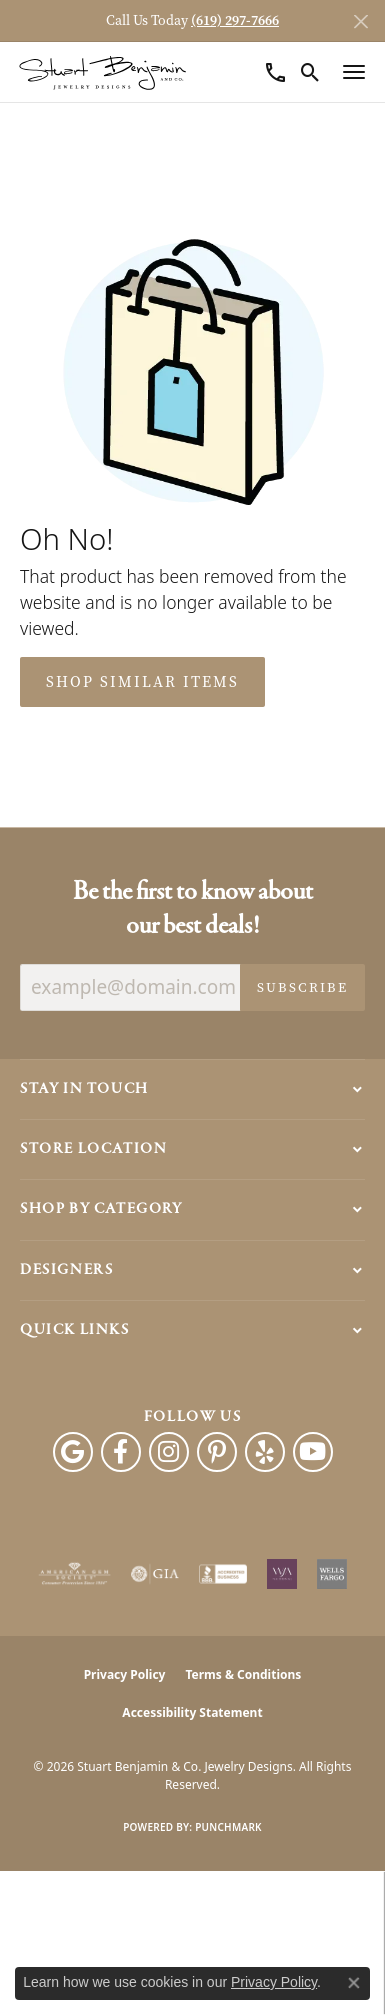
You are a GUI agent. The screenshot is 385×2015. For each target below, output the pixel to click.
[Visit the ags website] (75, 1574)
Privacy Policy (125, 1674)
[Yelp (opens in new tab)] (265, 1452)
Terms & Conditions (243, 1674)
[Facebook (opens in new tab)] (121, 1452)
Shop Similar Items (142, 682)
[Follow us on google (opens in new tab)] (73, 1452)
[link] (275, 72)
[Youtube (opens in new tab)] (313, 1452)
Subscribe (302, 987)
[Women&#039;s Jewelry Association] (282, 1574)
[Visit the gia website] (155, 1574)
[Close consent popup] (354, 1983)
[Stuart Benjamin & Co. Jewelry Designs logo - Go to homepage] (102, 72)
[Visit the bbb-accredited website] (223, 1574)
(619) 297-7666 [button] (235, 20)
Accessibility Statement (192, 1712)
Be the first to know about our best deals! (193, 909)
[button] (310, 72)
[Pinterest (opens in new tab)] (217, 1452)
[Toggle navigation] (354, 72)
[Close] (360, 21)
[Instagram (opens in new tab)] (169, 1452)
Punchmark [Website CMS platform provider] (228, 1827)
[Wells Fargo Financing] (332, 1574)
